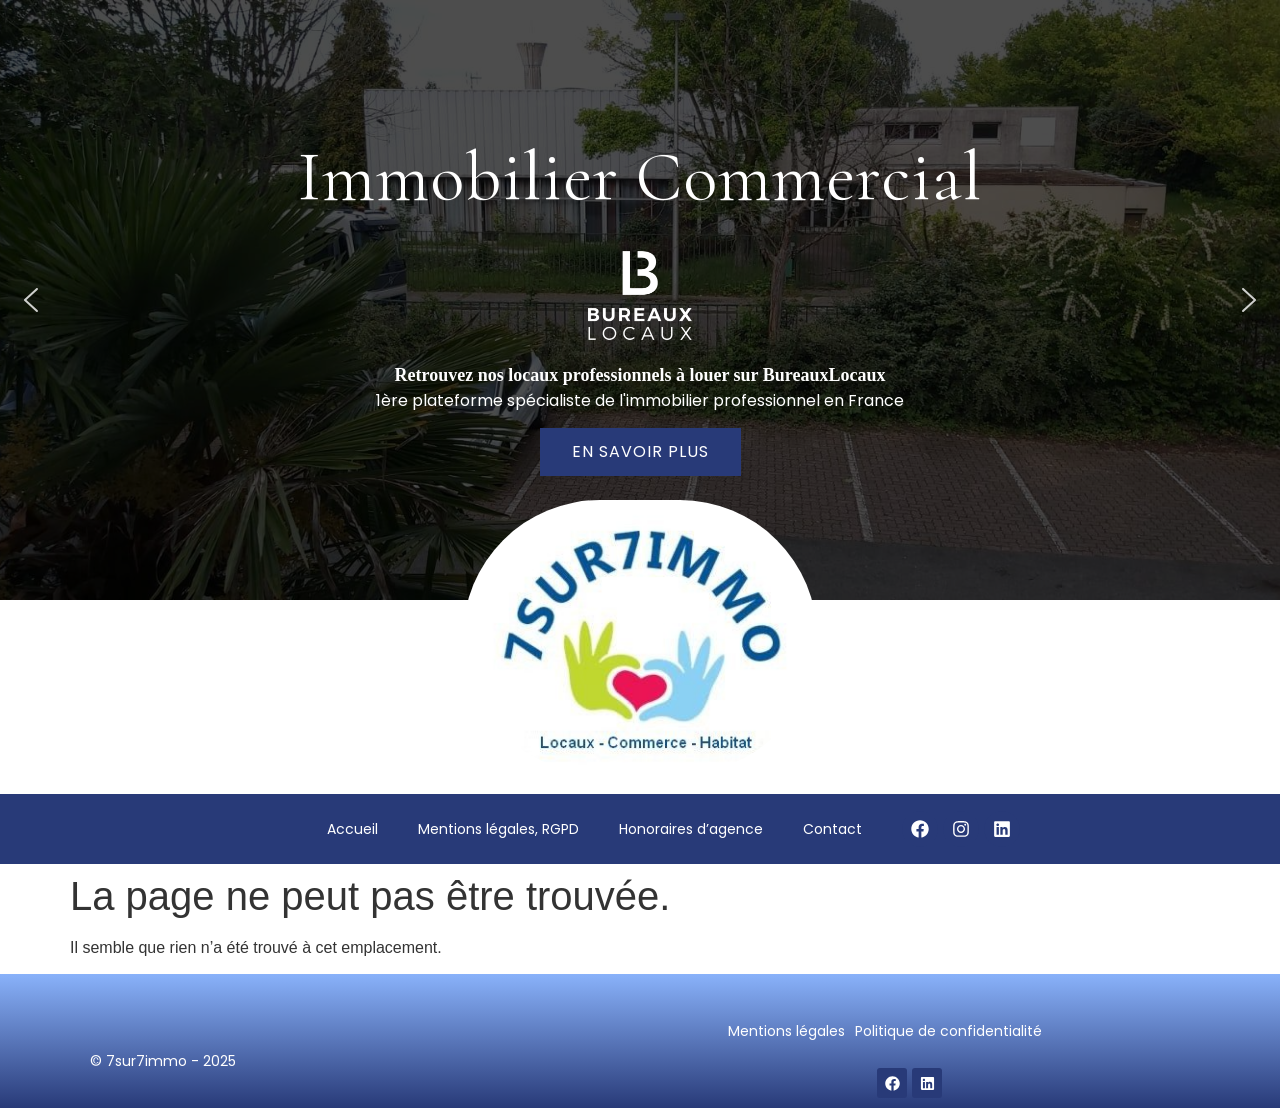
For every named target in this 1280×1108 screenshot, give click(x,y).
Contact (832, 829)
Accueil (352, 829)
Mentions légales (786, 1031)
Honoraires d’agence (691, 829)
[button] (31, 300)
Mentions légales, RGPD (498, 829)
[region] (640, 300)
